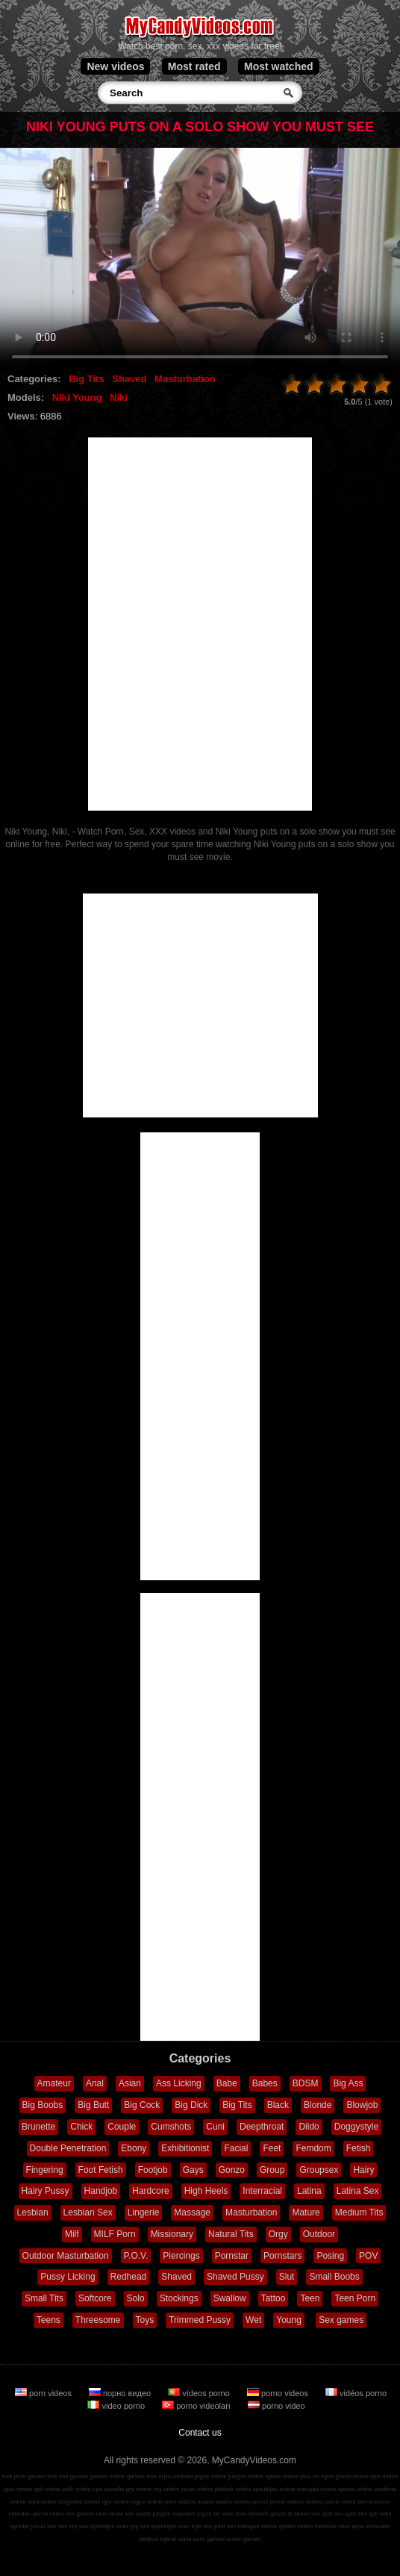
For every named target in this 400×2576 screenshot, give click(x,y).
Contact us (199, 2432)
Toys (145, 2320)
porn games (209, 2539)
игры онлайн (175, 2476)
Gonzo (232, 2170)
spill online (384, 2476)
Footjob (153, 2170)
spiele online (281, 2476)
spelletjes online (274, 2489)
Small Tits (44, 2298)
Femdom (313, 2148)
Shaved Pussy (235, 2276)
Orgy (278, 2234)
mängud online (316, 2489)
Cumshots (171, 2126)
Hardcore (150, 2191)
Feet (272, 2148)
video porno (117, 2405)
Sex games (341, 2320)
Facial (236, 2148)
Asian (130, 2083)
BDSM (306, 2083)
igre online (116, 2501)
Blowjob (362, 2105)
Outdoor (319, 2234)
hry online (167, 2489)
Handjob (101, 2191)
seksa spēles (278, 2526)
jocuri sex (44, 2526)
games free (142, 2476)
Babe (226, 2083)
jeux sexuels (252, 2513)
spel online (18, 2489)
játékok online (233, 2489)
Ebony (133, 2148)
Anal (95, 2083)
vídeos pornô (251, 2501)
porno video (276, 2405)
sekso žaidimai (316, 2526)
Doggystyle (356, 2126)
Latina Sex (358, 2191)
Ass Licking (178, 2083)
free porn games (24, 2476)
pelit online (76, 2489)
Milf (72, 2234)
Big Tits (86, 378)
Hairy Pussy (45, 2191)
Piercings (181, 2256)
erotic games (243, 2539)
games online (107, 2476)
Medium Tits (359, 2212)
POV (368, 2256)
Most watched (278, 66)
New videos (115, 66)
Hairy (363, 2170)
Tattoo (273, 2298)
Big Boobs (42, 2105)
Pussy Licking (67, 2276)
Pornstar (232, 2256)
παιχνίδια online (79, 2501)
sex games (80, 2513)
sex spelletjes (97, 2526)
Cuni (215, 2126)
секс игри (351, 2526)
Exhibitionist (185, 2148)
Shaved (129, 378)
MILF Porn (115, 2234)
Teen (309, 2298)
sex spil (367, 2513)
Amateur (54, 2083)
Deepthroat (262, 2126)
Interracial (262, 2191)
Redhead (128, 2276)
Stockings (179, 2298)
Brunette (38, 2126)
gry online (139, 2489)
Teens (48, 2320)
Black (278, 2105)
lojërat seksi (175, 2539)
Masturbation (185, 378)
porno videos (278, 2393)
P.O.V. (136, 2256)
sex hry (68, 2526)
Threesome (98, 2320)
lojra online (42, 2501)
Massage (192, 2212)
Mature (305, 2212)
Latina (309, 2191)
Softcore (95, 2298)
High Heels (206, 2191)
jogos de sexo (215, 2513)
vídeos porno (200, 2393)
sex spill (321, 2513)
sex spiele (138, 2513)
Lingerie (144, 2212)
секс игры (109, 2513)
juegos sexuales (174, 2513)
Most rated (194, 66)
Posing (330, 2256)
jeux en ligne (317, 2476)
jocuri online (197, 2489)
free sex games (67, 2476)
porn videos (44, 2393)
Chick (81, 2126)
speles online (355, 2489)
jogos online (211, 2476)
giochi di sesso (289, 2513)
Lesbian (33, 2212)
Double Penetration (68, 2148)
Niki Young (77, 397)
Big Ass (348, 2083)
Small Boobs (334, 2276)
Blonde (317, 2105)
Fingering (44, 2170)
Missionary (172, 2234)
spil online (47, 2489)
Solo (136, 2298)
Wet (253, 2320)
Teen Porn (354, 2298)
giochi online (351, 2476)
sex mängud (243, 2526)
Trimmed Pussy (200, 2320)
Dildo (309, 2126)
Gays (193, 2170)
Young (288, 2320)
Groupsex (318, 2170)
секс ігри (189, 2526)
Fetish (358, 2148)
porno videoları (197, 2405)
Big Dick (191, 2105)
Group (272, 2170)
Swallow (229, 2298)
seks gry (127, 2526)
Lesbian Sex (88, 2212)
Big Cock (142, 2105)
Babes (265, 2083)
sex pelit (214, 2526)
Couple (121, 2126)
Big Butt (93, 2105)
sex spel (345, 2513)
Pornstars (282, 2256)
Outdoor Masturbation (65, 2256)
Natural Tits (231, 2234)
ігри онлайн (109, 2489)
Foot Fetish (100, 2170)
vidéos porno (356, 2393)
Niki (119, 397)
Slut (287, 2276)
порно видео (121, 2393)
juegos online (245, 2476)
